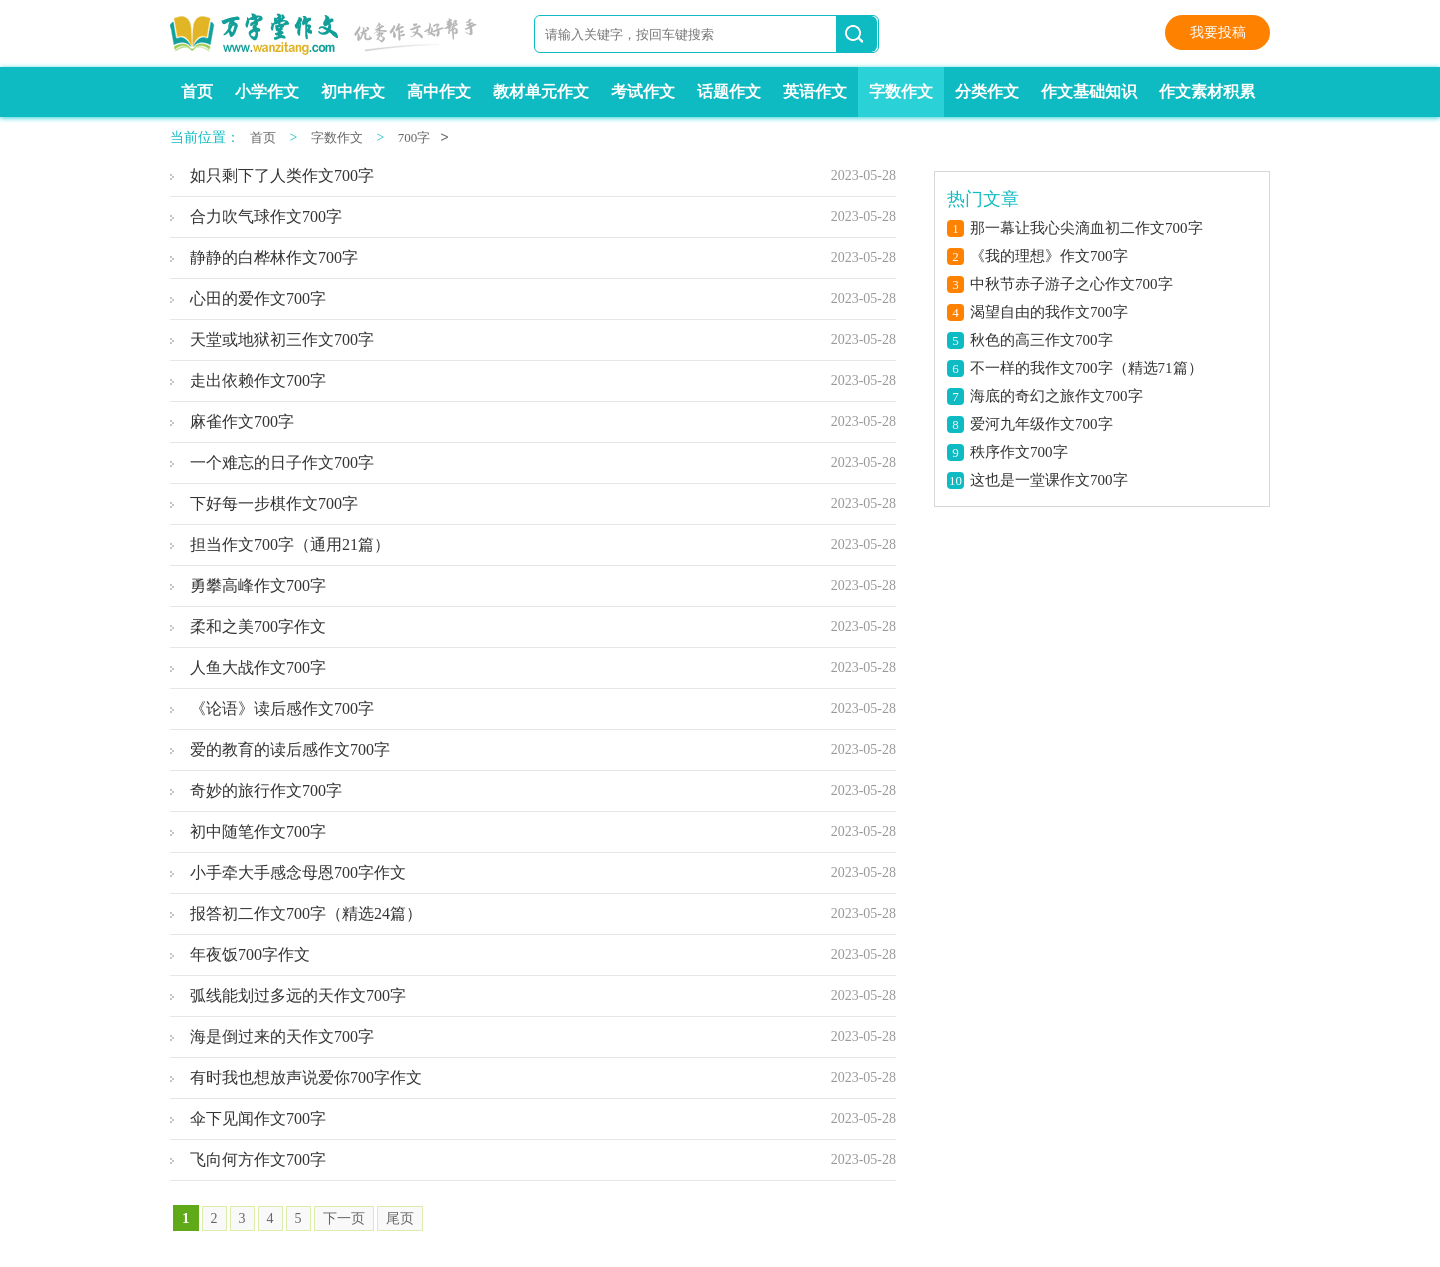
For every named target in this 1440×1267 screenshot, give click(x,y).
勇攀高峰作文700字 (258, 585)
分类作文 (987, 91)
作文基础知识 (1089, 91)
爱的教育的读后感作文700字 (290, 749)
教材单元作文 (541, 91)
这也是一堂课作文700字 (1049, 480)
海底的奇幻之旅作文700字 (1056, 396)
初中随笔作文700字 (258, 831)
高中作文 (439, 91)
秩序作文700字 (1019, 452)
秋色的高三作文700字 (1041, 340)
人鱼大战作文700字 (258, 667)
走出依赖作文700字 (258, 380)
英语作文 (815, 91)
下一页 (344, 1218)
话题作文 (729, 91)
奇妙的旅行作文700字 (266, 790)
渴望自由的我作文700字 (1049, 312)
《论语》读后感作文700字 (282, 708)
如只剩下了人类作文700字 (282, 175)
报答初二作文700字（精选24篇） (306, 913)
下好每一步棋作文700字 (274, 503)
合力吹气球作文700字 (266, 216)
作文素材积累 (1207, 91)
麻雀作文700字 (242, 421)
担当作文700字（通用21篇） (290, 544)
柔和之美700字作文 (258, 626)
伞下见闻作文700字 (258, 1118)
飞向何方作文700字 (258, 1159)
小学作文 (267, 91)
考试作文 (643, 91)
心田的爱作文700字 (258, 298)
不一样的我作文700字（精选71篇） (1086, 368)
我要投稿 (1218, 32)
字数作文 (901, 91)
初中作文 (353, 91)
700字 (414, 137)
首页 (197, 91)
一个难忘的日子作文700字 (282, 462)
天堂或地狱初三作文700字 (282, 339)
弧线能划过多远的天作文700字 (298, 995)
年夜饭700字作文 (250, 954)
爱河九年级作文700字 (1041, 424)
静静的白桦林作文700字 (274, 257)
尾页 (400, 1218)
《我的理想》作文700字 (1049, 256)
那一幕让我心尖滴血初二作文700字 (1086, 228)
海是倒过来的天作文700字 (282, 1036)
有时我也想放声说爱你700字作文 (306, 1077)
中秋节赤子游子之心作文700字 (1071, 284)
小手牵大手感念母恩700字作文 (298, 872)
